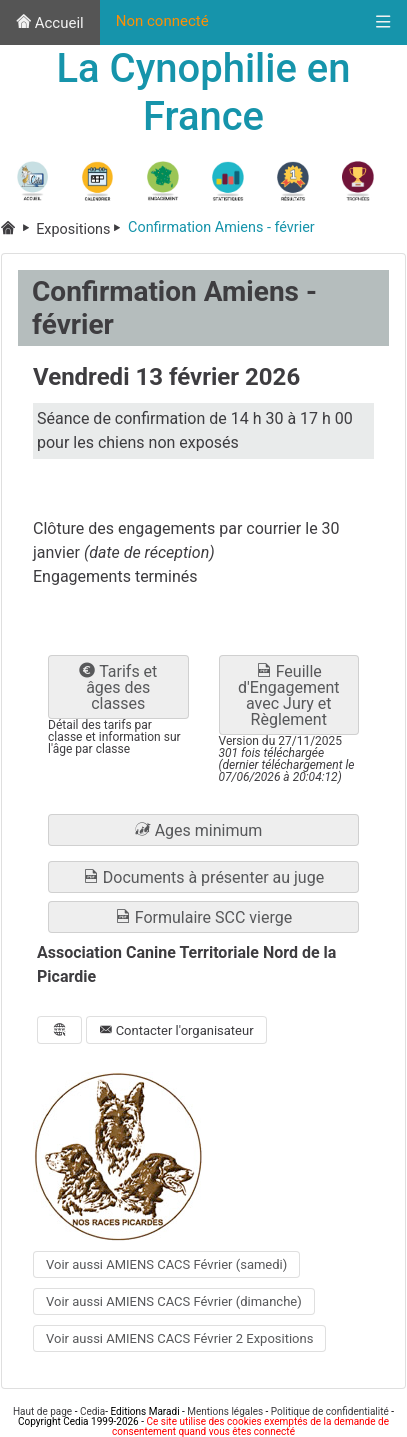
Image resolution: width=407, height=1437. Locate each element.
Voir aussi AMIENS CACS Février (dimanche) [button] (174, 1301)
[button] (203, 830)
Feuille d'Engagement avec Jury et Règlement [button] (289, 695)
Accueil (50, 23)
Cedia (92, 1411)
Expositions (82, 229)
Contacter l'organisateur (176, 1030)
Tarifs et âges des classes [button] (118, 687)
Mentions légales (225, 1411)
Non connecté (162, 21)
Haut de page (42, 1411)
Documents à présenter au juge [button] (203, 877)
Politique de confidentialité (330, 1411)
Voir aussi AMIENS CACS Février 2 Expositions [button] (179, 1338)
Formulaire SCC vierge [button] (203, 917)
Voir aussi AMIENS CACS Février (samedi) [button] (166, 1264)
